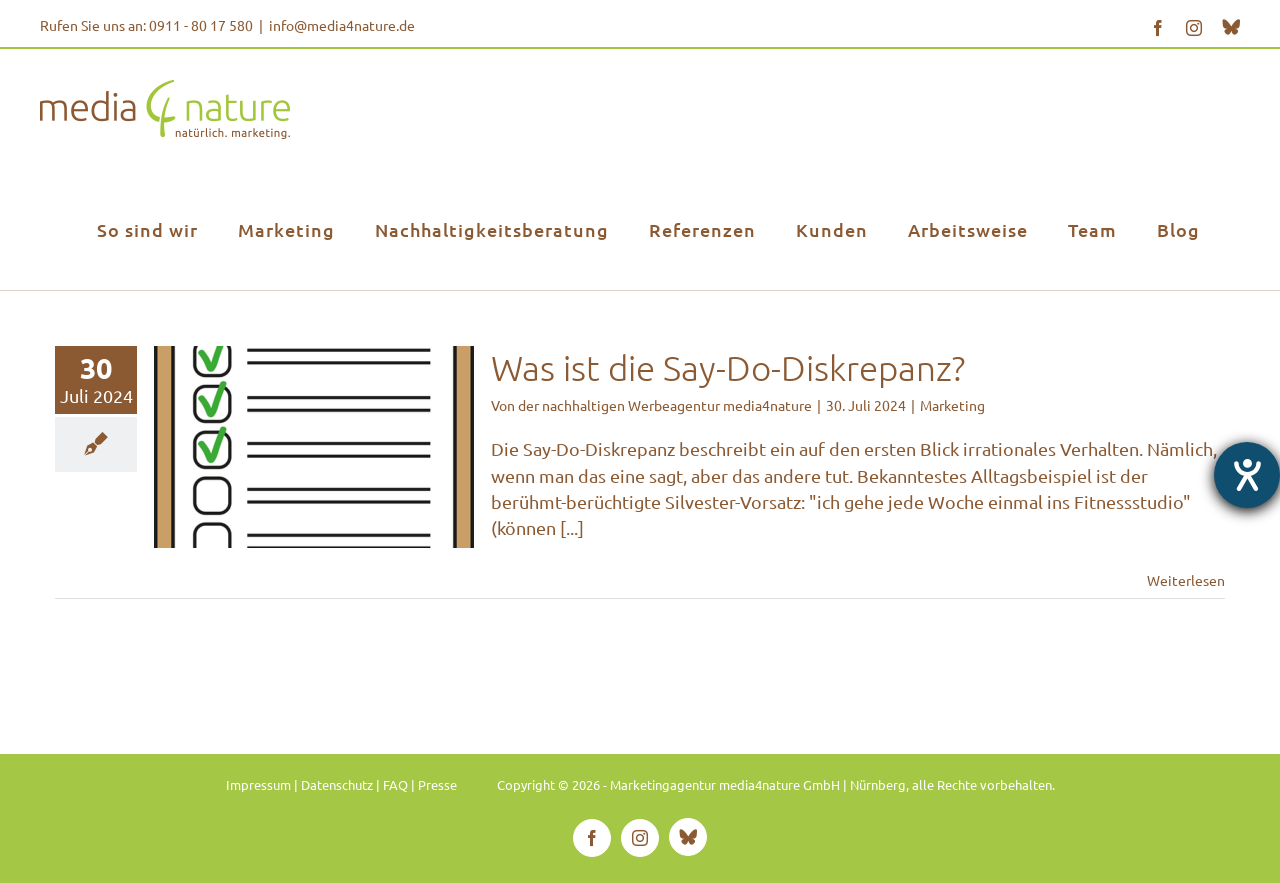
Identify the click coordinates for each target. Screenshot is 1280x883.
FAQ (395, 784)
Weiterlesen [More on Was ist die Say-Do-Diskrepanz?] (1186, 580)
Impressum (258, 784)
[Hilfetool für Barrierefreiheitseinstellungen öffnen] (1247, 475)
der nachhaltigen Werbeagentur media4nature (665, 405)
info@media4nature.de (342, 25)
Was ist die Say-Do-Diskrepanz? (728, 367)
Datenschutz (337, 784)
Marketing (952, 405)
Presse (437, 784)
